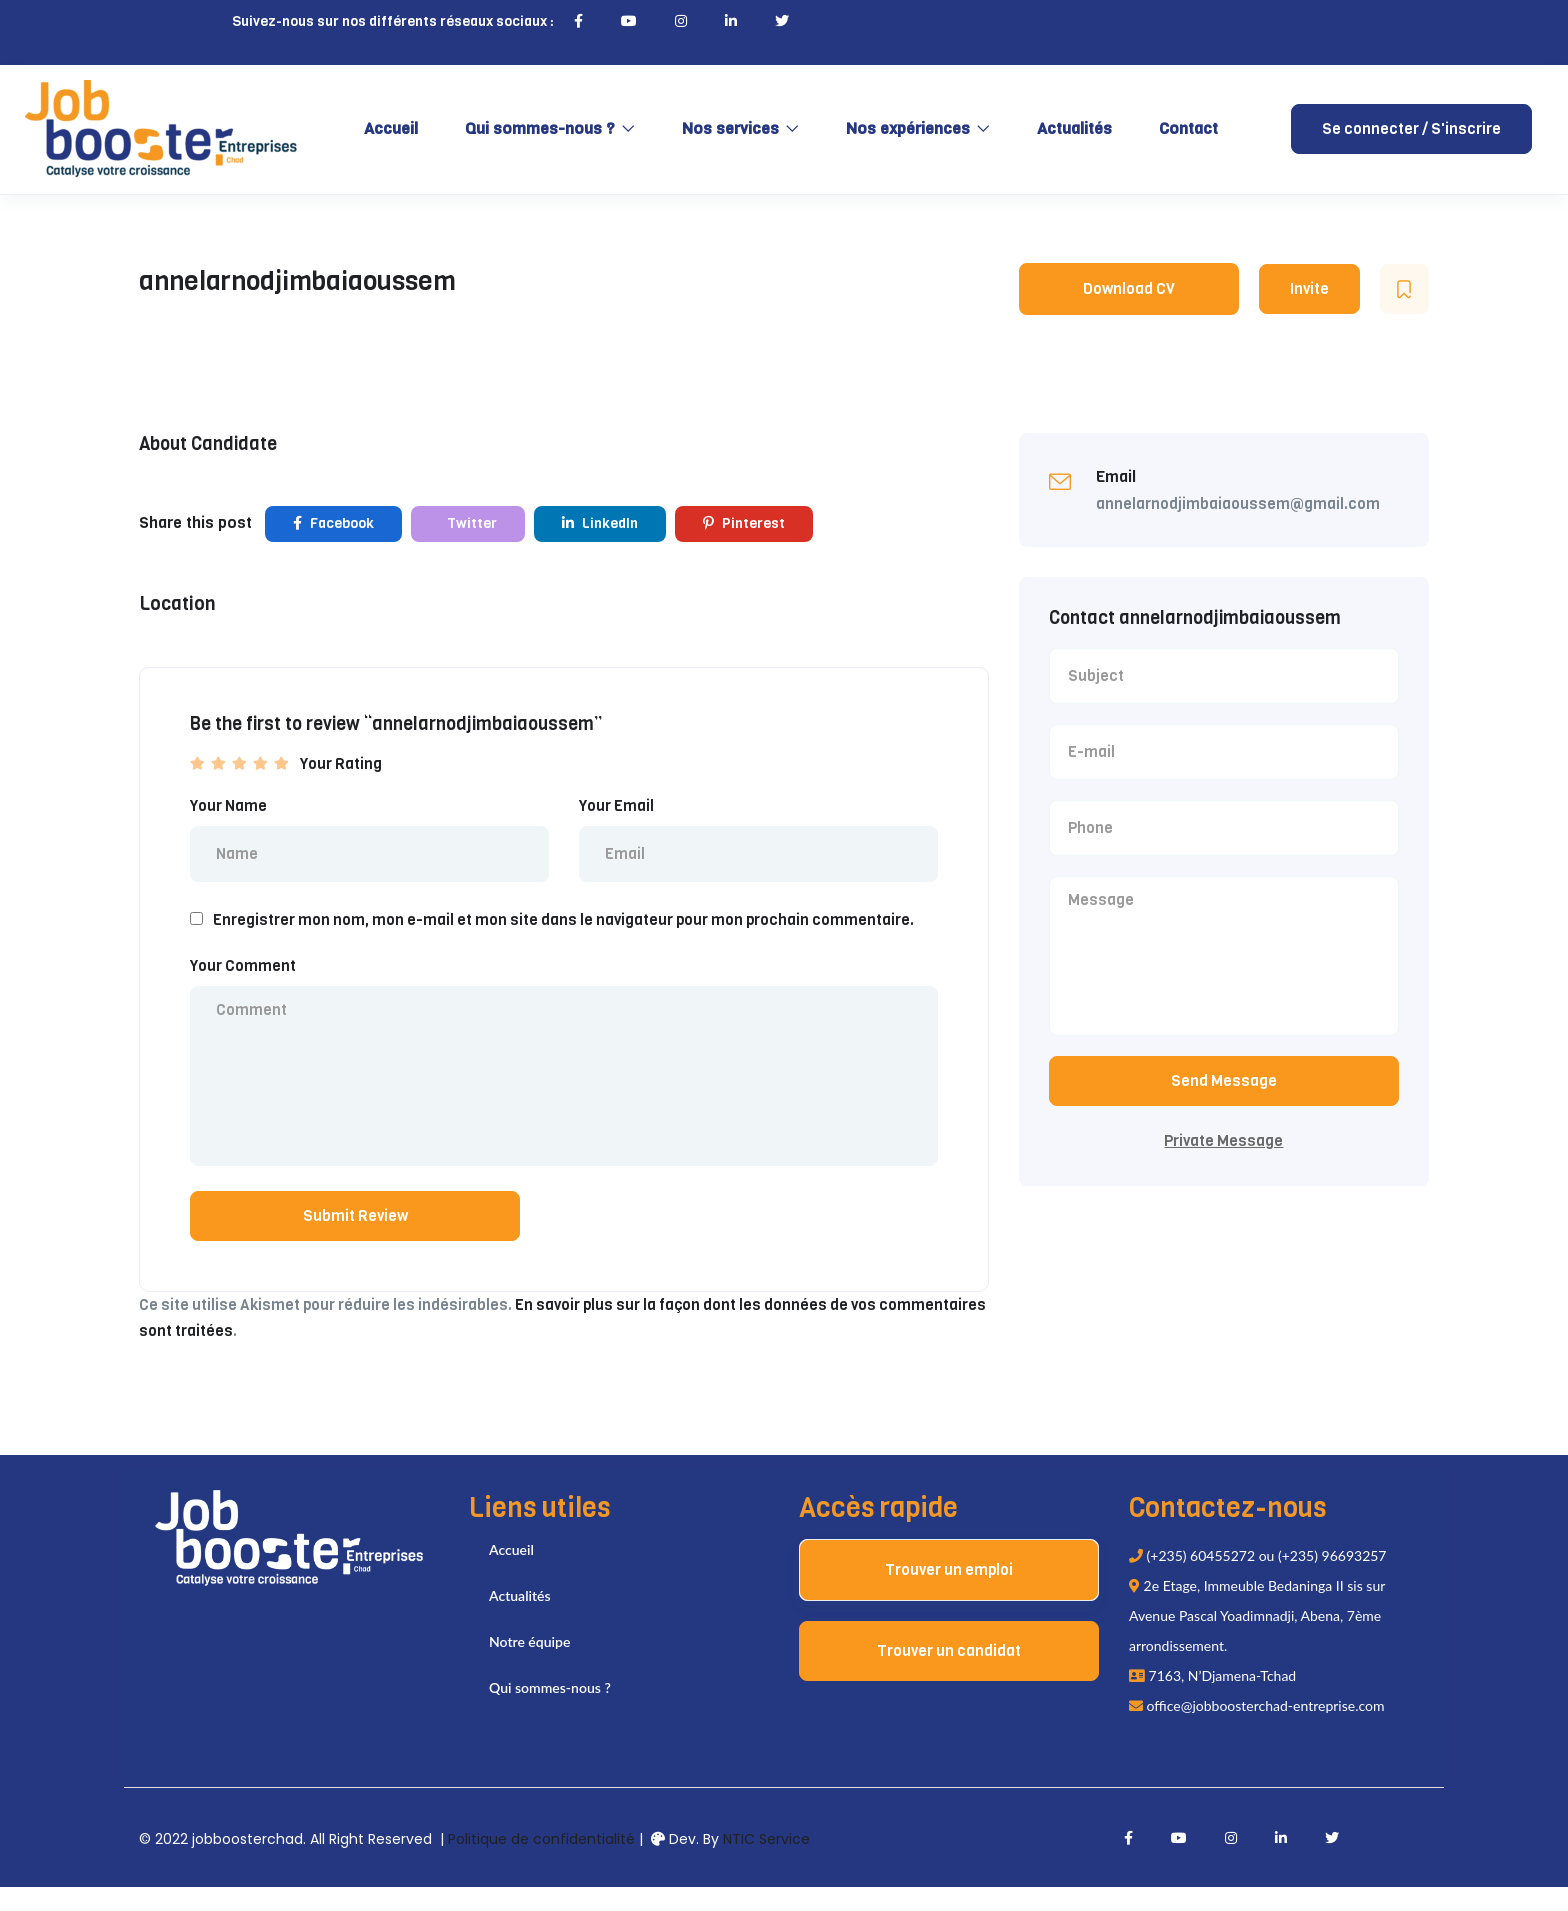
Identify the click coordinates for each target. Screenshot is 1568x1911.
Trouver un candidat (949, 1675)
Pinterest (744, 523)
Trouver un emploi (949, 1594)
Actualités (1074, 128)
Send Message (1224, 1093)
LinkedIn (600, 523)
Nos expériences (918, 128)
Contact (1188, 128)
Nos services (740, 128)
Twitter (470, 523)
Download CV (1129, 289)
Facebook (333, 523)
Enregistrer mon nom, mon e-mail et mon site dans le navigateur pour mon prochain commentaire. (563, 924)
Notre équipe (529, 1665)
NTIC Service (766, 1863)
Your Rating (341, 764)
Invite (1309, 289)
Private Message (1223, 1153)
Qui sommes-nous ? (550, 128)
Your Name (228, 806)
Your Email (616, 806)
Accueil (391, 128)
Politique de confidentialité (541, 1863)
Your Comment (243, 970)
